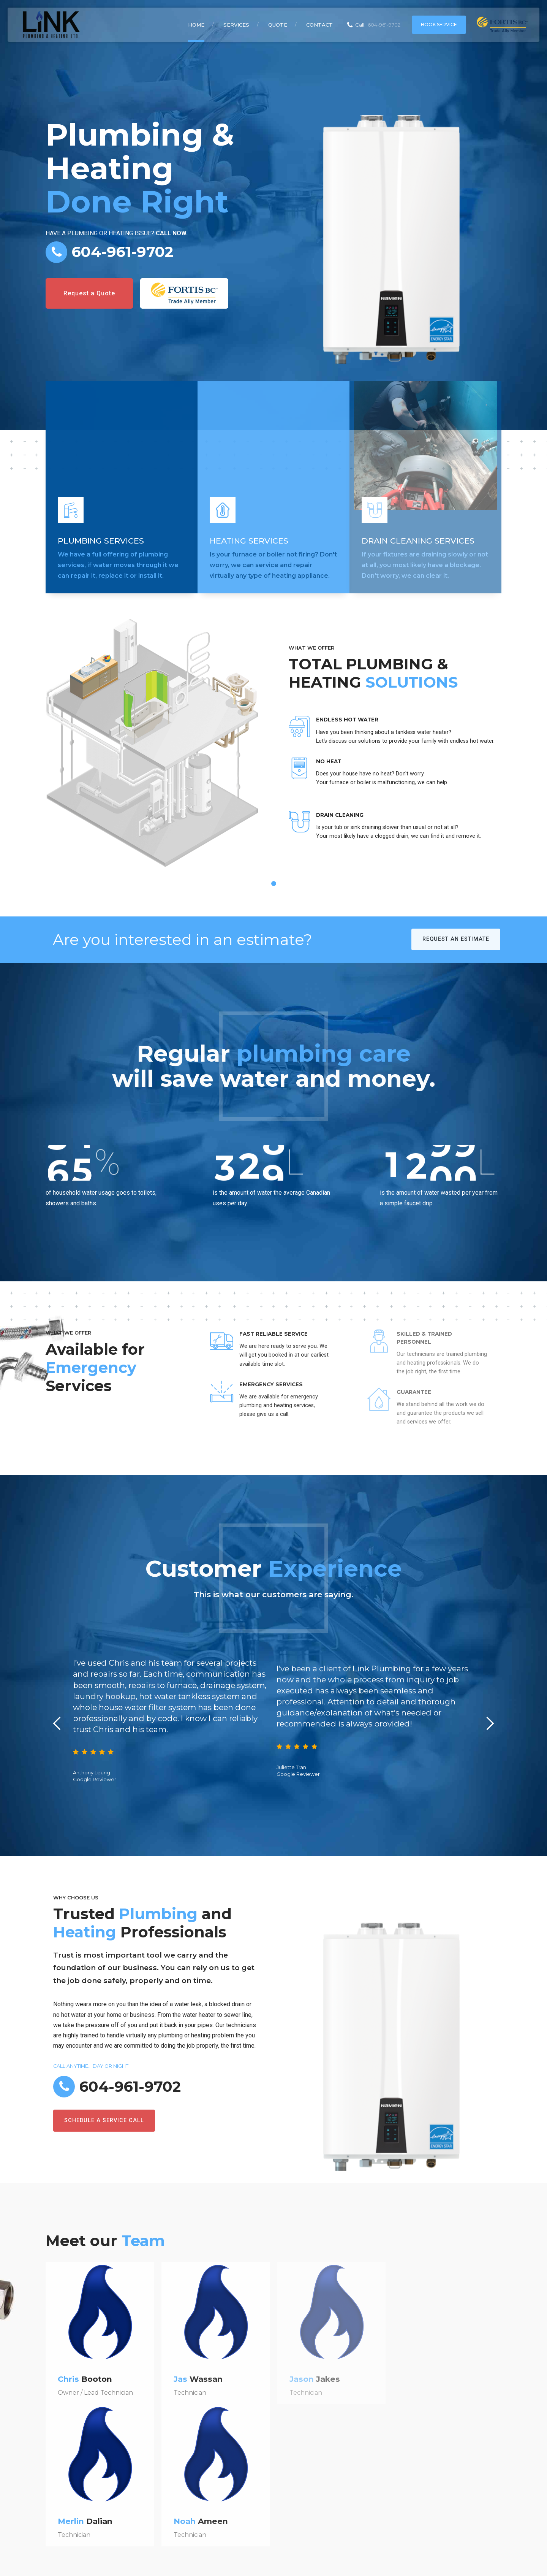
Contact (319, 25)
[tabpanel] (273, 755)
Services (236, 25)
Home (196, 25)
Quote (277, 25)
